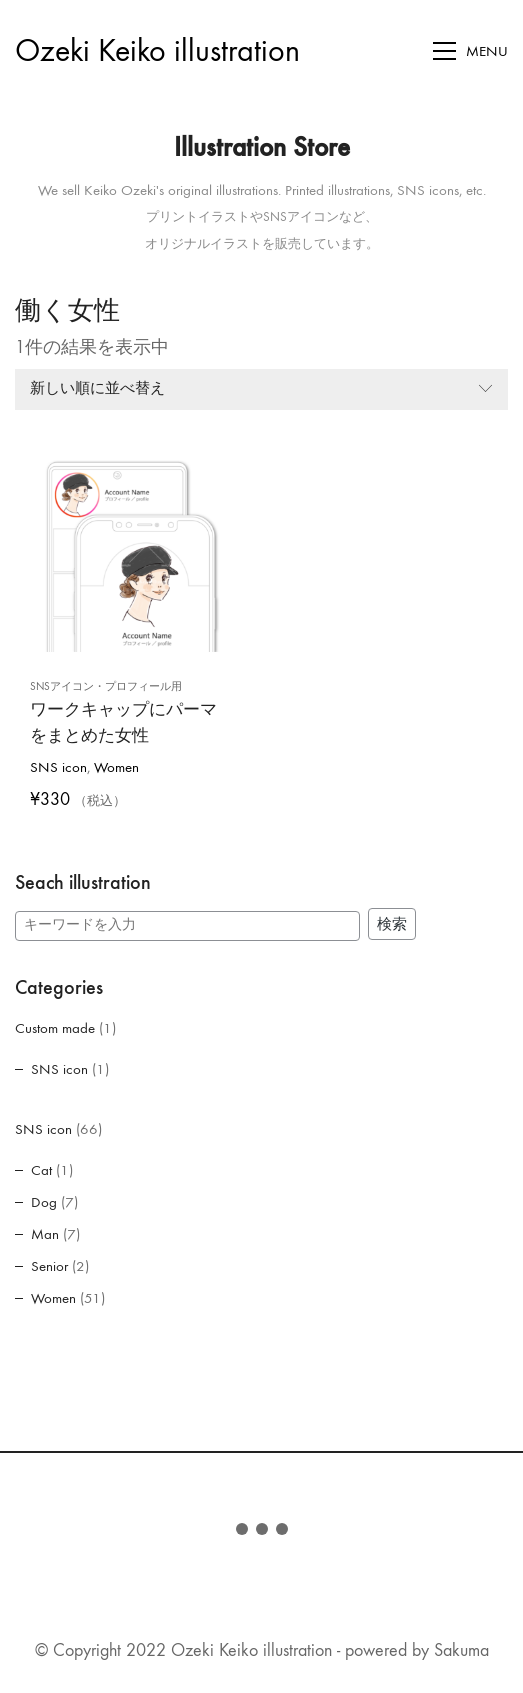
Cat (41, 1170)
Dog (44, 1202)
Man (45, 1234)
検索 (392, 924)
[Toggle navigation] (470, 51)
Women (116, 767)
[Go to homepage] (157, 51)
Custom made (55, 1028)
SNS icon (58, 767)
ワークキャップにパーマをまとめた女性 (123, 713)
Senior (49, 1266)
